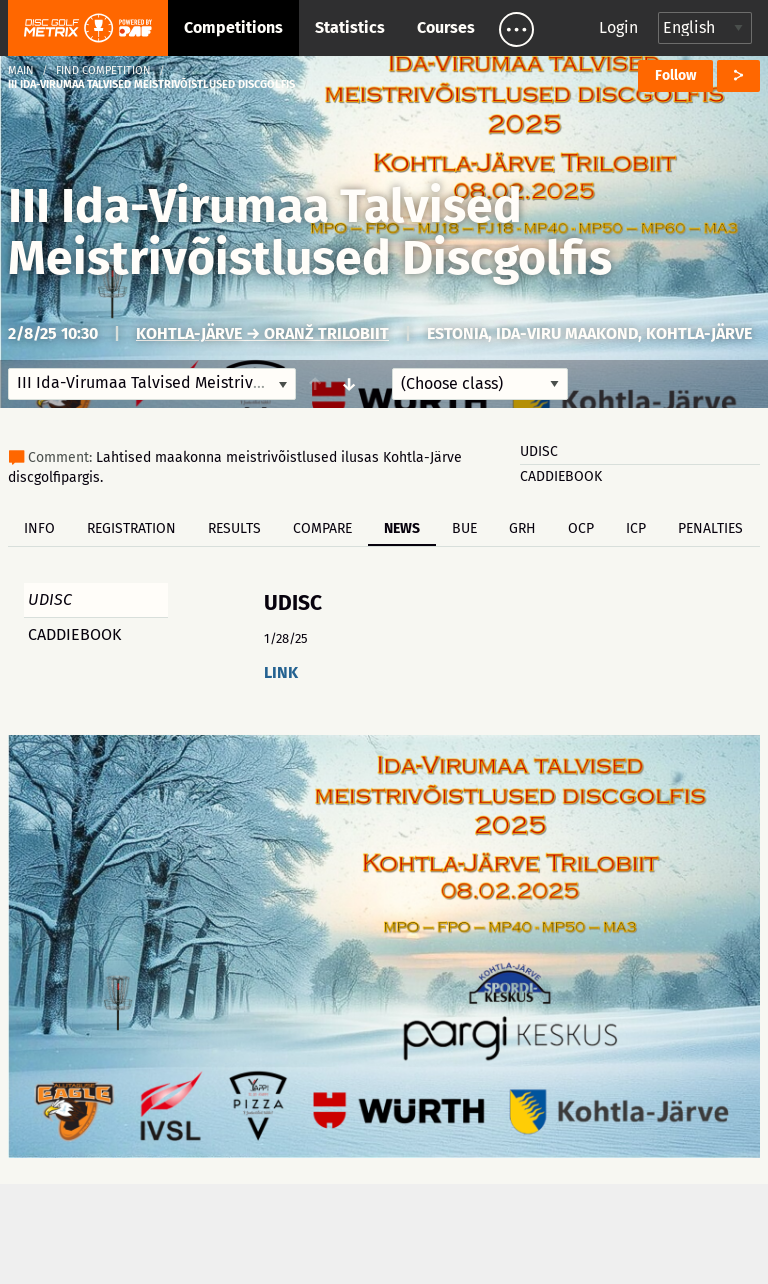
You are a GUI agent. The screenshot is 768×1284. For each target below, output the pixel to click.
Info (39, 528)
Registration (131, 528)
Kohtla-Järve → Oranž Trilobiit (262, 333)
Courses (446, 27)
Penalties (710, 528)
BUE (464, 528)
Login (618, 27)
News (402, 528)
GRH (522, 528)
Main (21, 70)
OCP (581, 528)
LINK (281, 672)
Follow (675, 75)
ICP (636, 528)
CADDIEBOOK (561, 476)
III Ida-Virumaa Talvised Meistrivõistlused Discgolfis (310, 232)
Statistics (350, 27)
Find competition (103, 70)
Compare (322, 528)
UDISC (539, 451)
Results (234, 528)
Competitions (233, 27)
